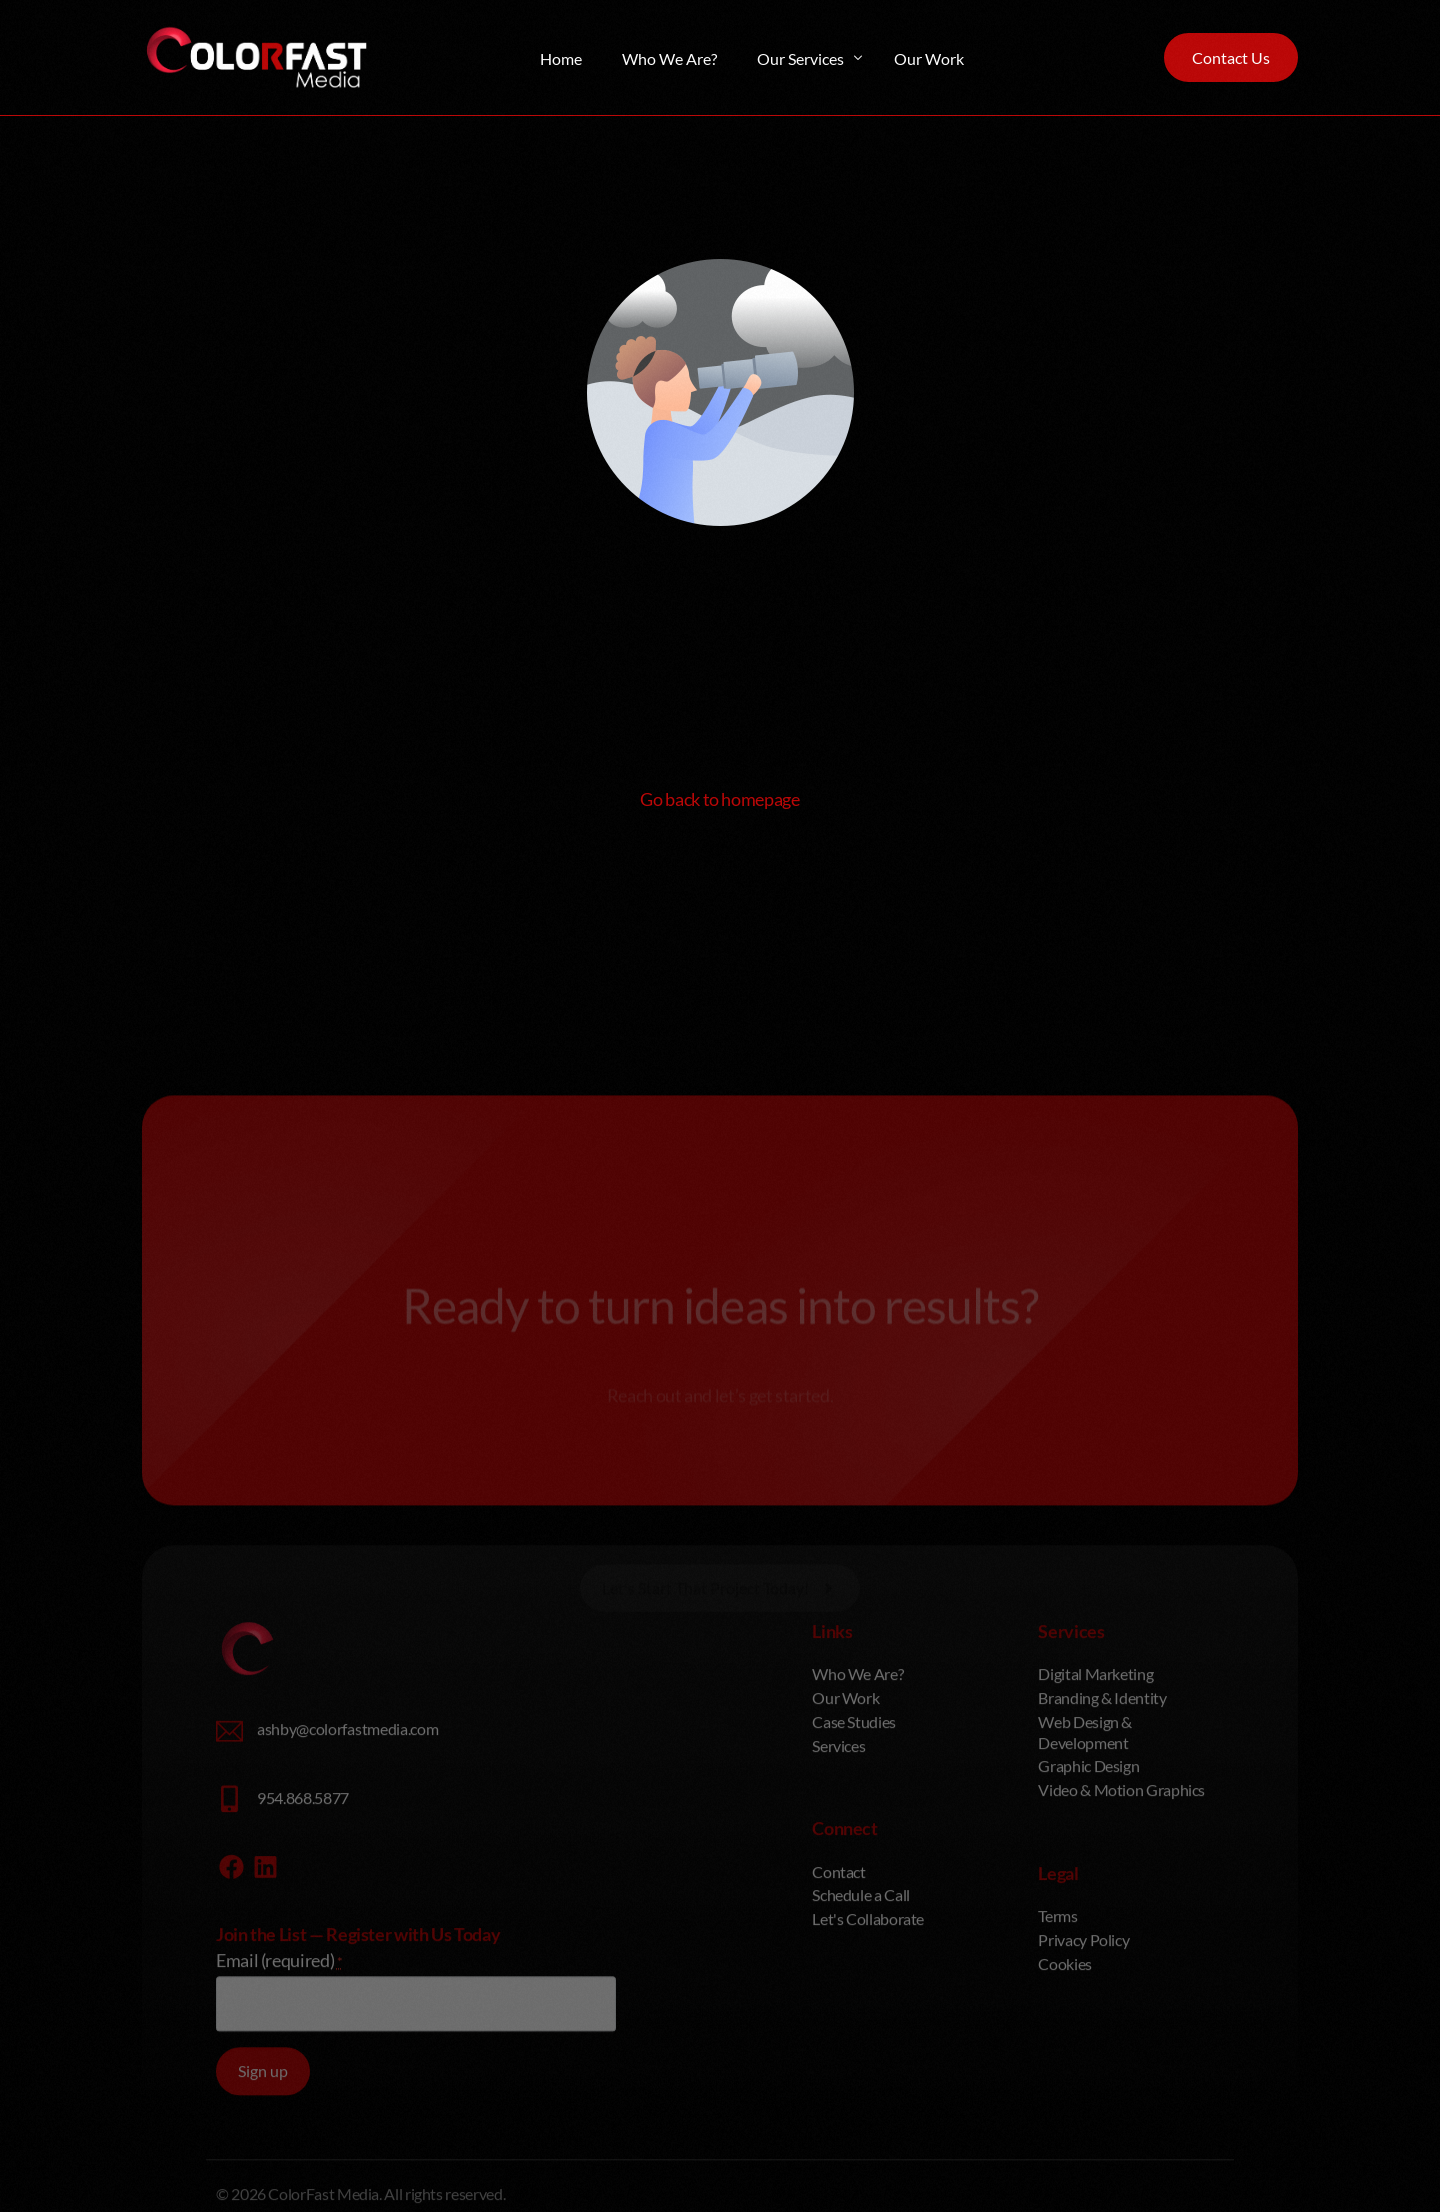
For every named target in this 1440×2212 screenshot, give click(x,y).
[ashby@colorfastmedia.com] (229, 1885)
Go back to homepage (719, 799)
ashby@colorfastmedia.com (347, 1882)
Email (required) (279, 2114)
